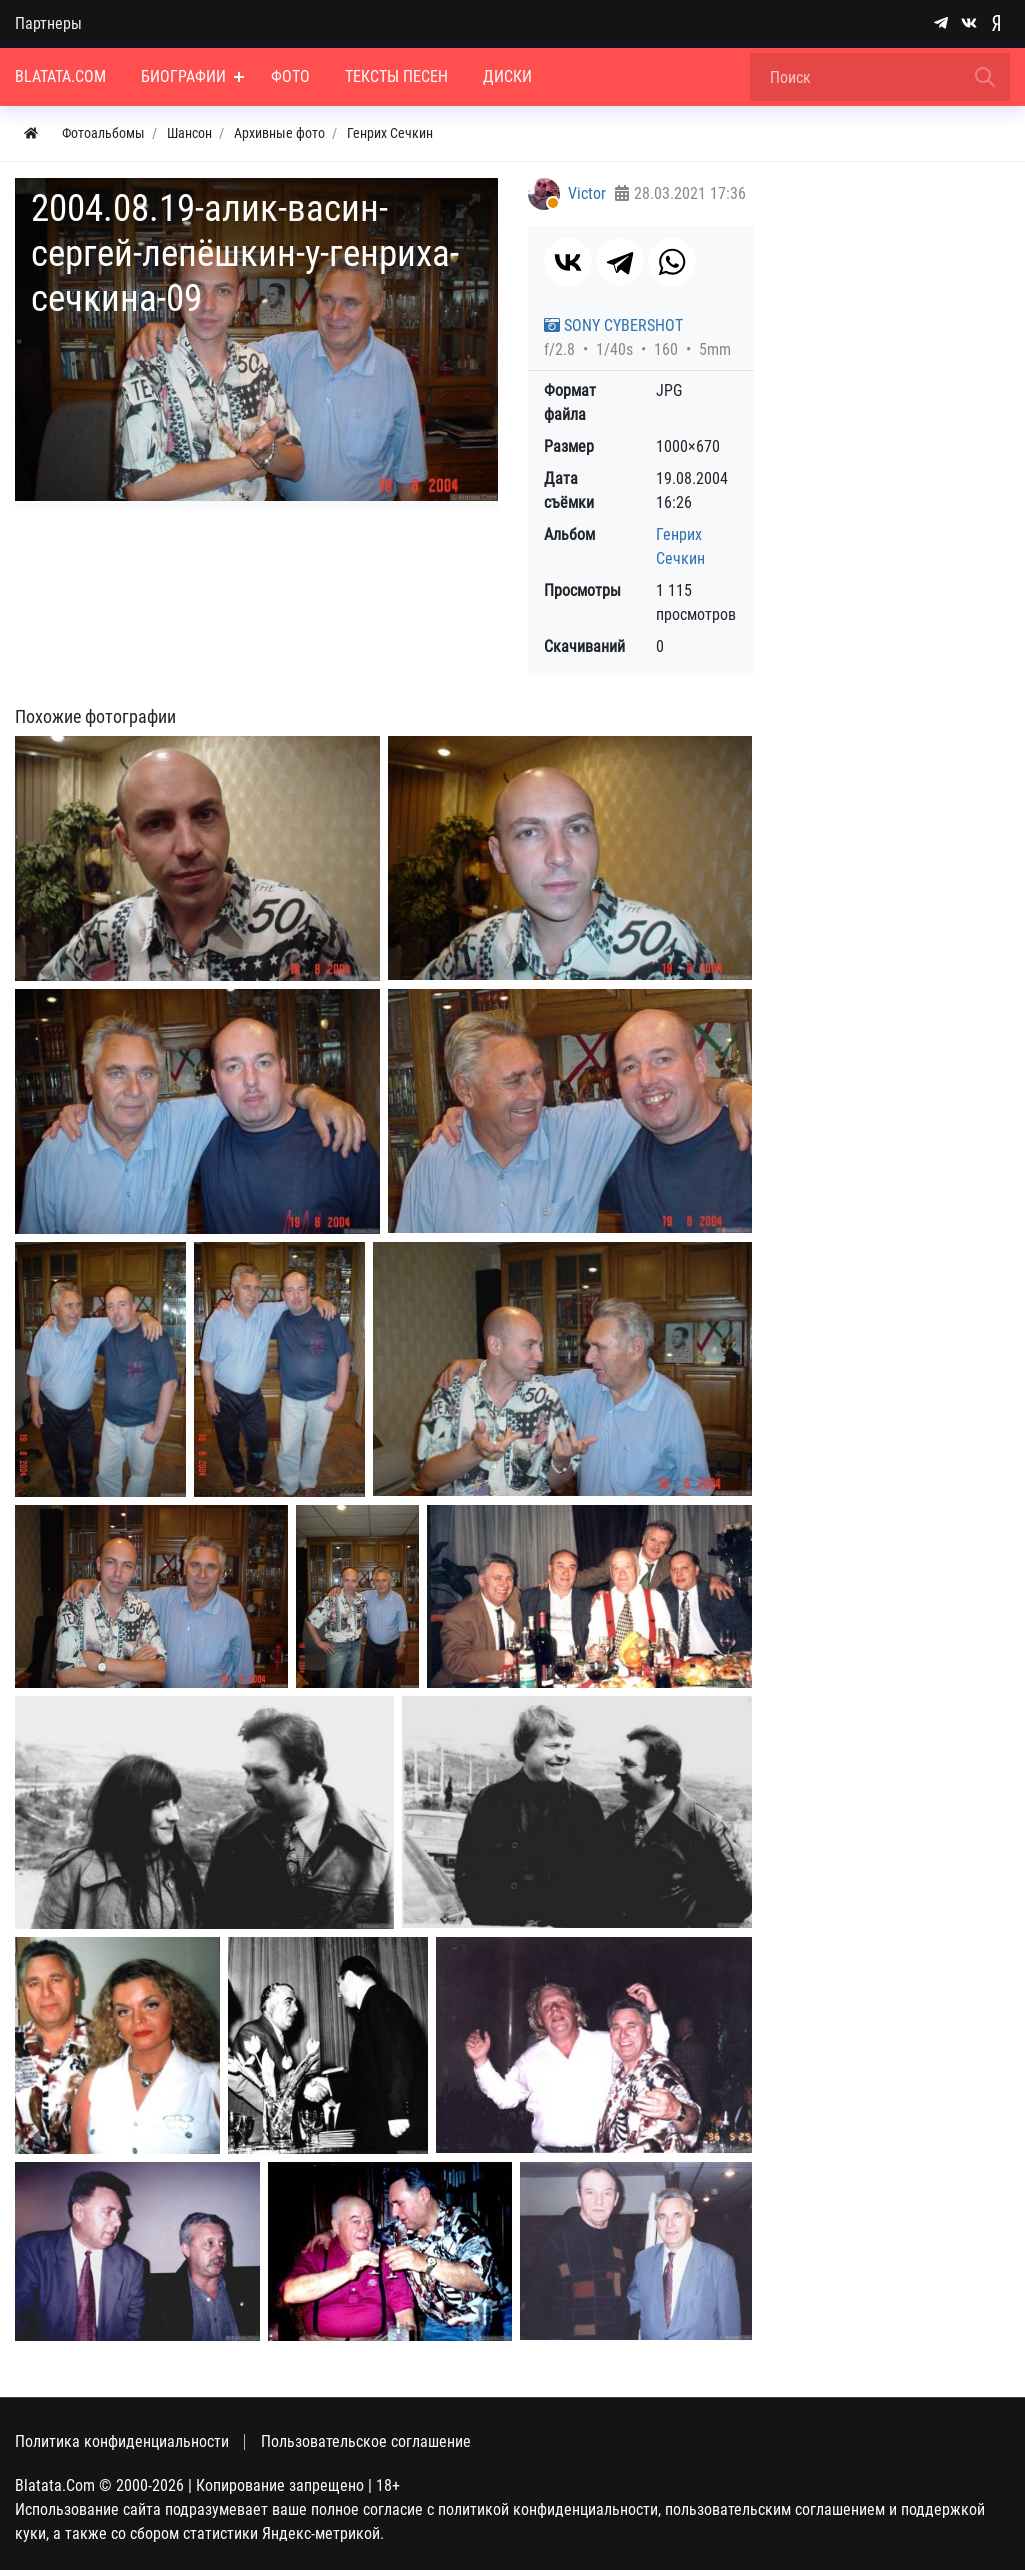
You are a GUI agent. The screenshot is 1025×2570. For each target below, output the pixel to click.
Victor (587, 193)
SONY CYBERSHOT (613, 325)
